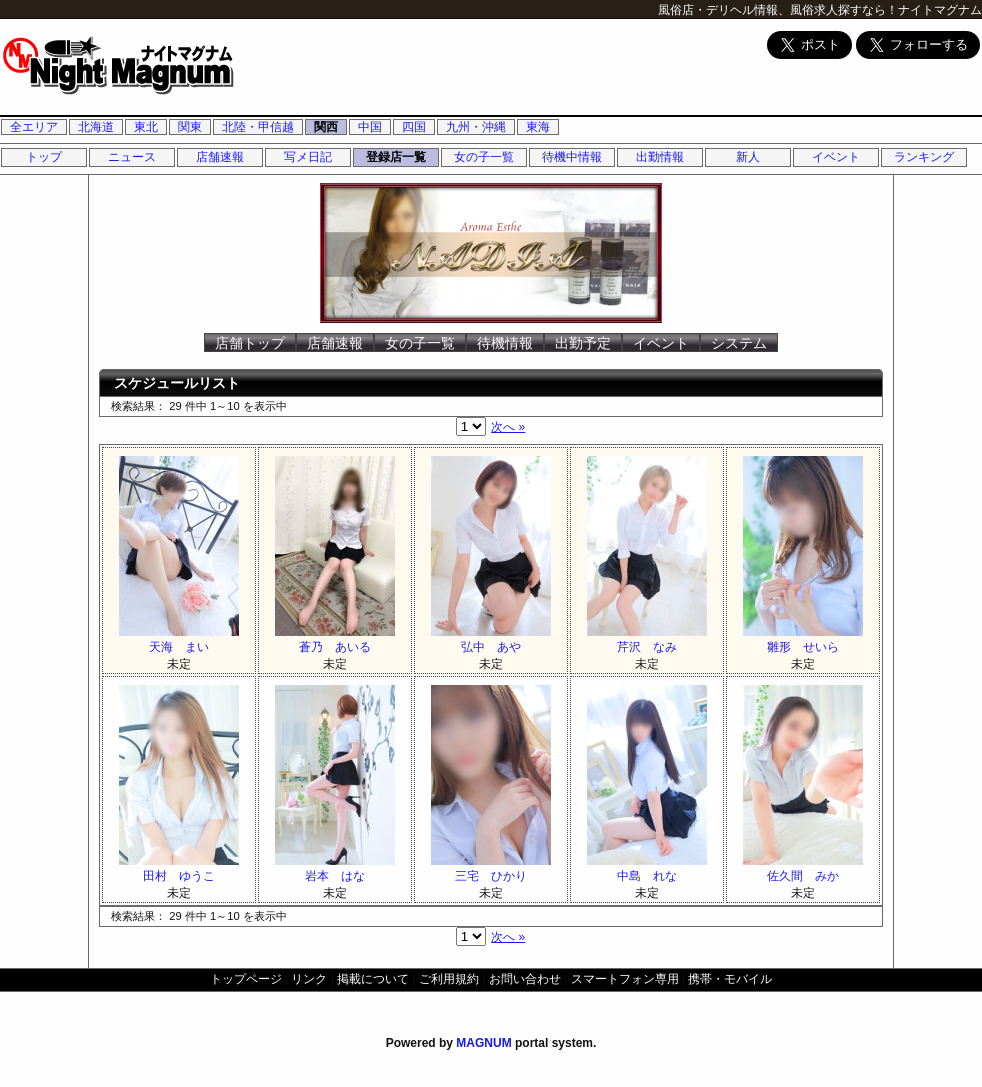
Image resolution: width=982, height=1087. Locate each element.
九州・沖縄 (476, 127)
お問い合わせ (525, 979)
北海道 (96, 127)
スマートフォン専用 (625, 979)
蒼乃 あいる (335, 639)
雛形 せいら (803, 639)
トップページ (246, 979)
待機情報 (505, 343)
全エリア (34, 127)
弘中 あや (491, 639)
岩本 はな (335, 868)
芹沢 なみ (647, 639)
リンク (309, 979)
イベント (836, 157)
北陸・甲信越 (258, 127)
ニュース (132, 157)
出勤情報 (660, 157)
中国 (370, 127)
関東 (190, 127)
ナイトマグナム (940, 10)
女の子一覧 (484, 157)
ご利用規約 (449, 979)
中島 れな (647, 868)
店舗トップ (250, 343)
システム (739, 343)
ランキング (924, 157)
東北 (146, 127)
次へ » (508, 427)
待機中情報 (572, 157)
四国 (414, 127)
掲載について (373, 979)
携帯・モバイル (730, 979)
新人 (748, 157)
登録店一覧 (396, 157)
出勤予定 (583, 343)
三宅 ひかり (491, 868)
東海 (538, 127)
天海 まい (179, 639)
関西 (326, 127)
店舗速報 (220, 157)
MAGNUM (483, 1043)
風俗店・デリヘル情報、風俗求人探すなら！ (778, 10)
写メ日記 (308, 157)
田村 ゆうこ (179, 868)
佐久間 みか (803, 868)
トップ (44, 157)
